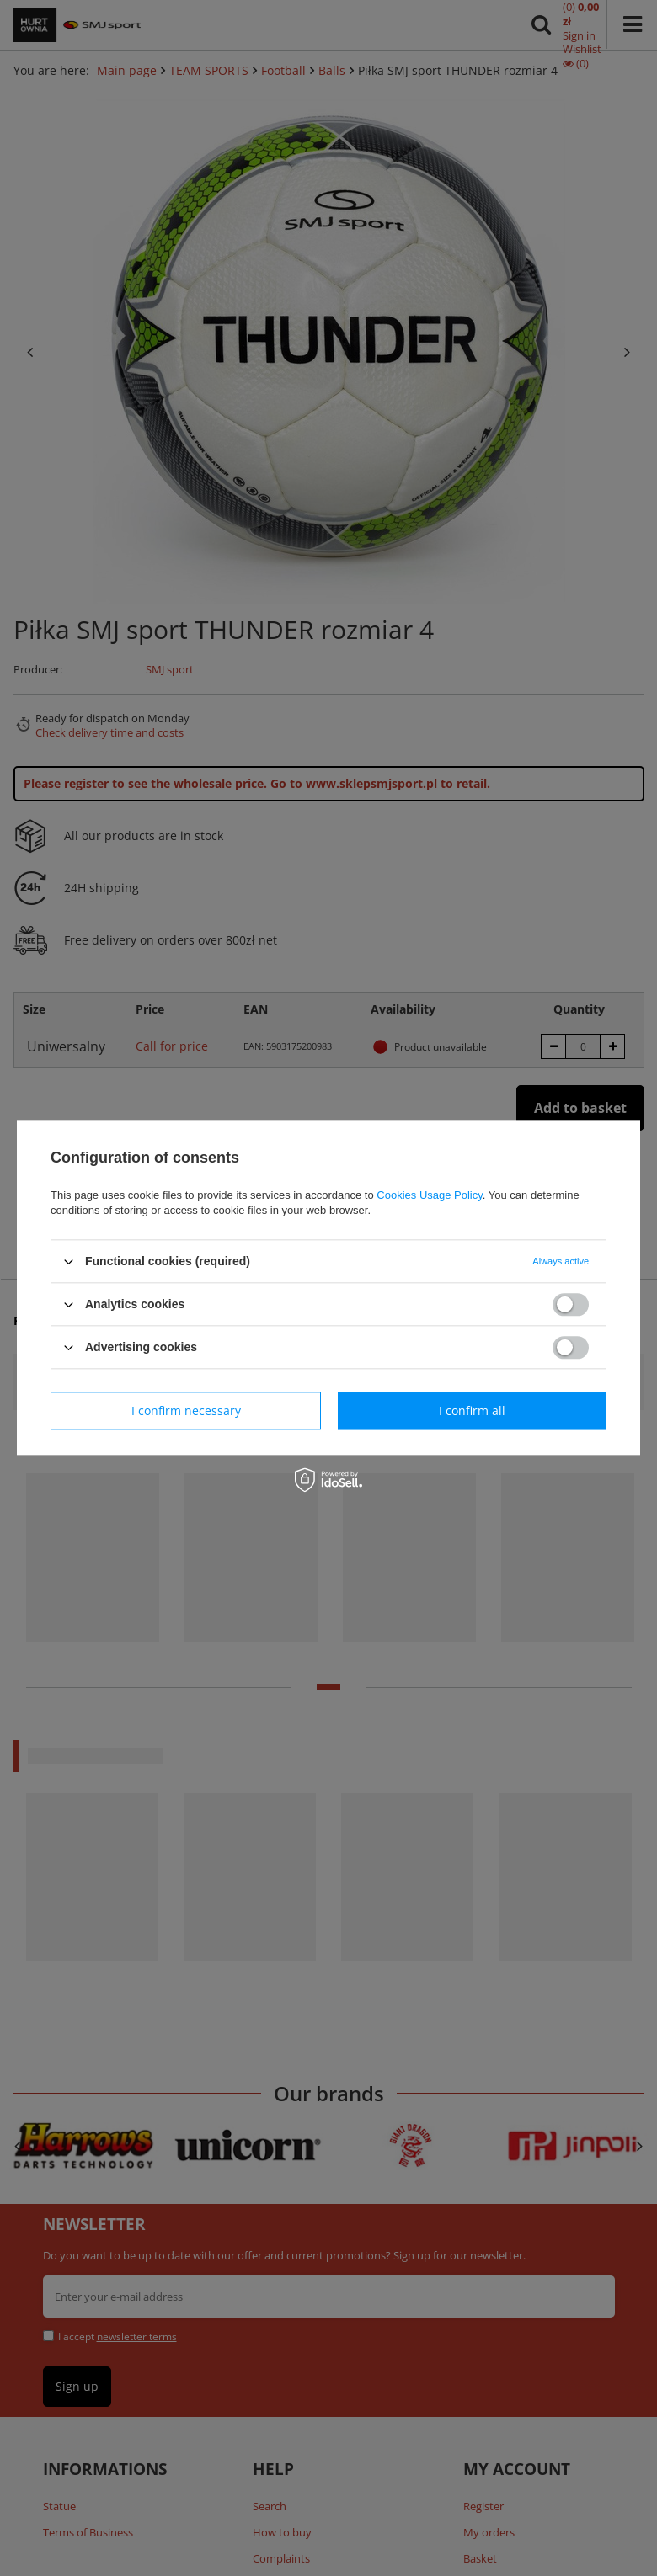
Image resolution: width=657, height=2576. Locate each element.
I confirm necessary (186, 1410)
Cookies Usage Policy (429, 1195)
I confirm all (472, 1410)
